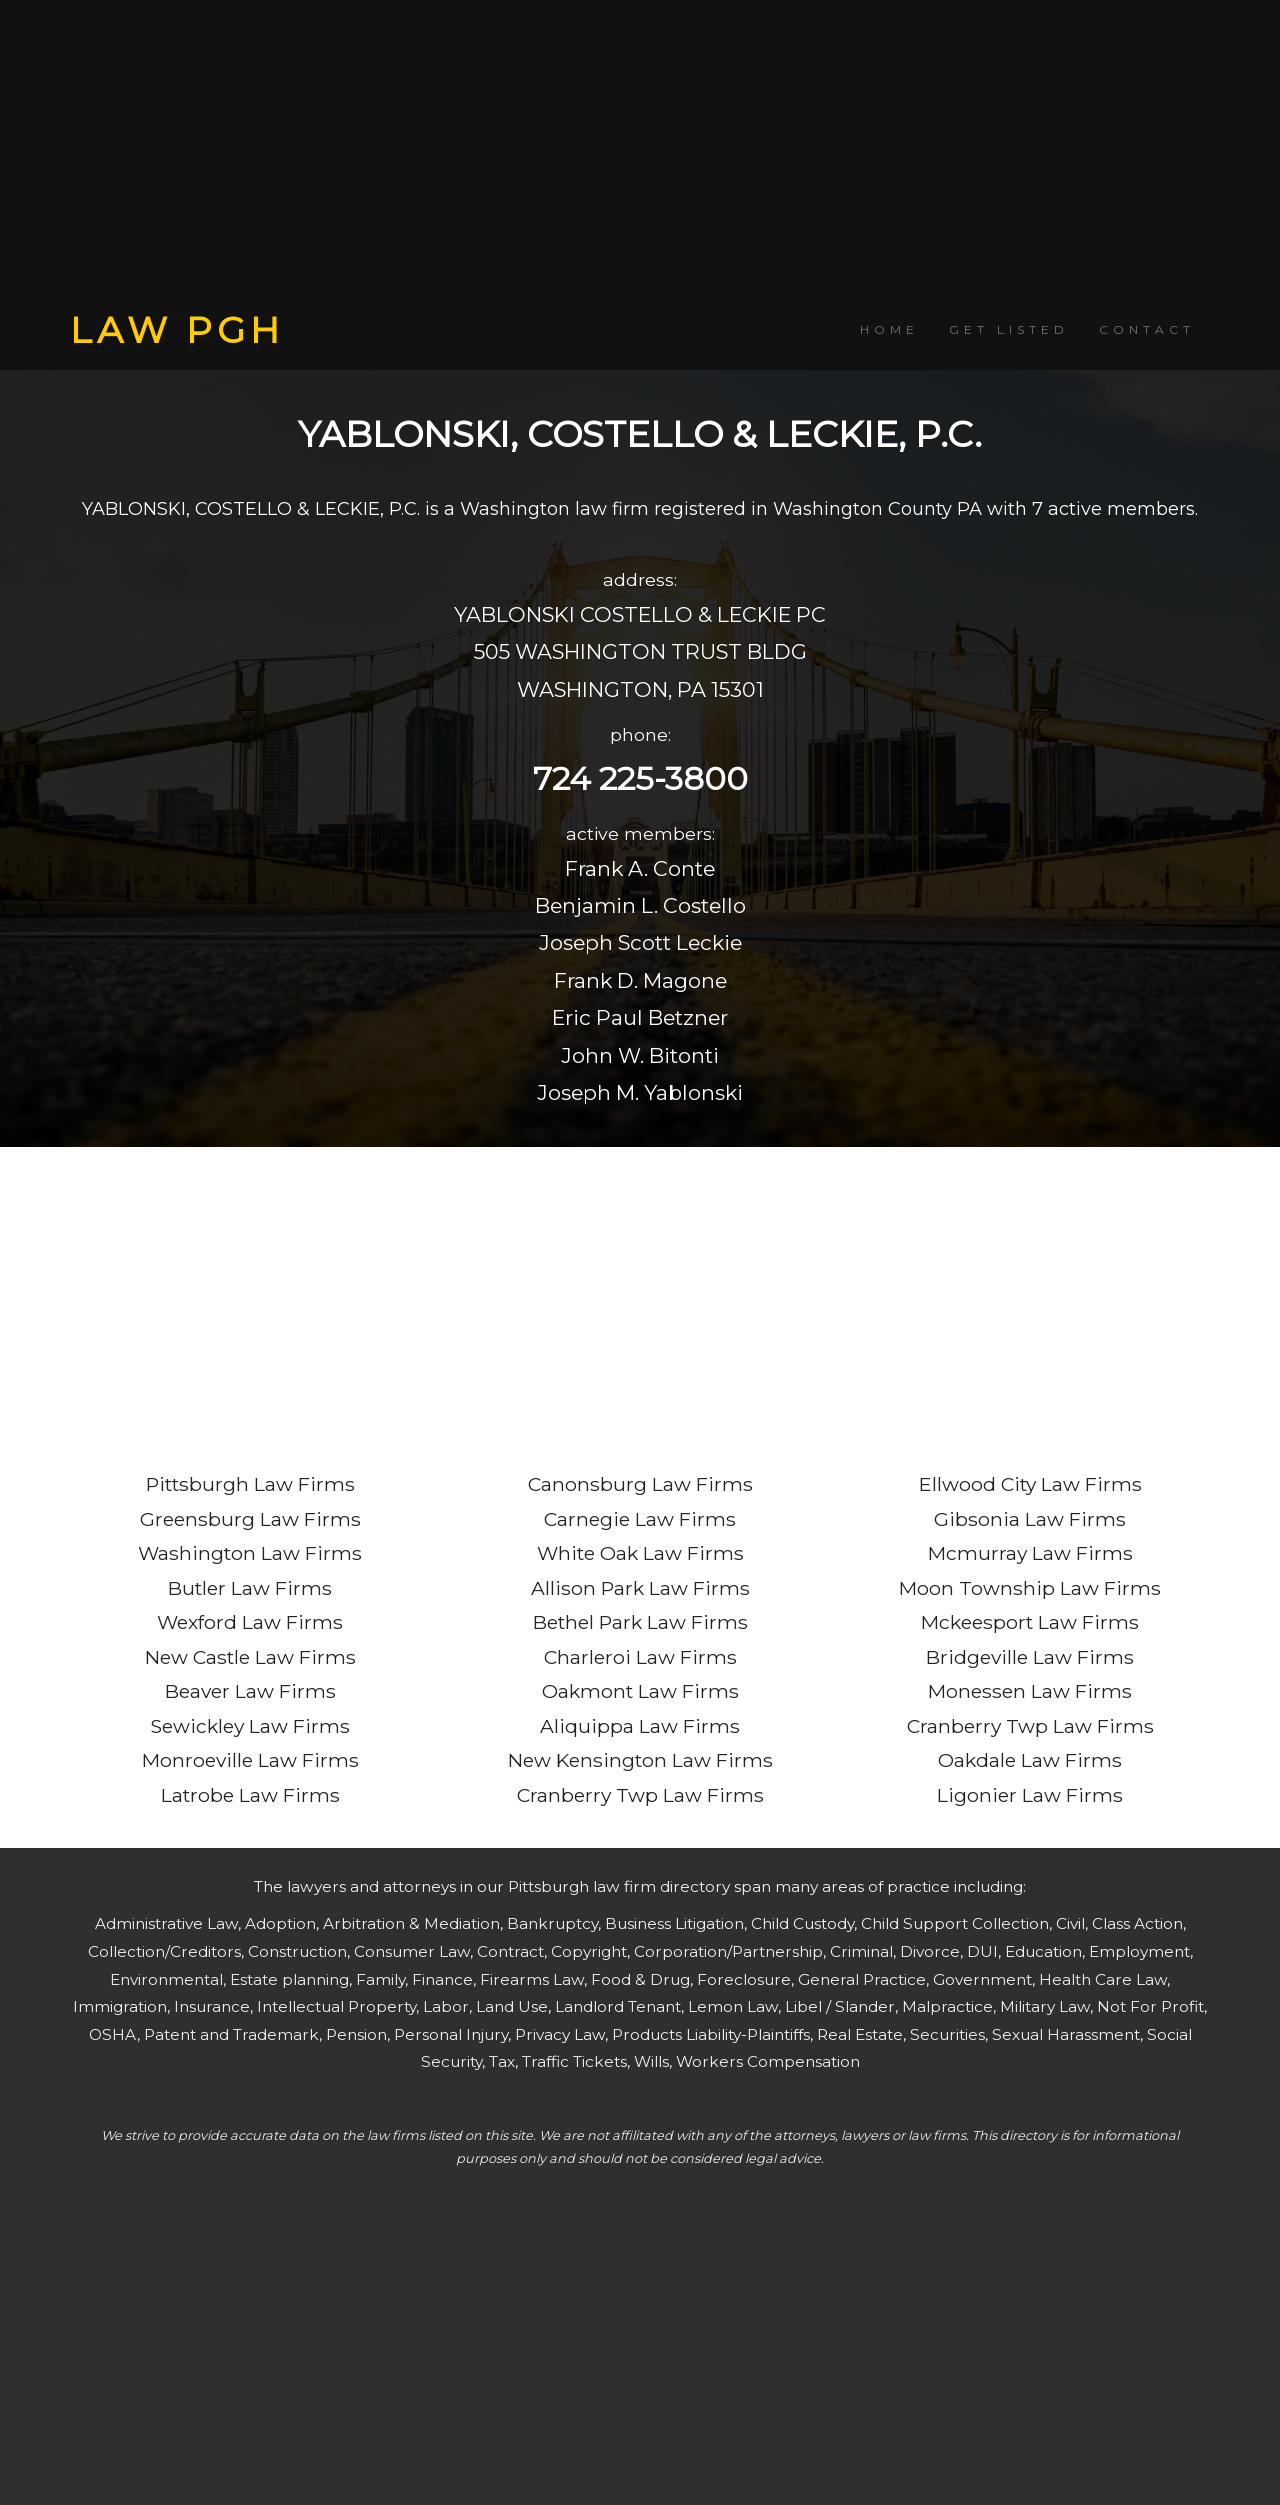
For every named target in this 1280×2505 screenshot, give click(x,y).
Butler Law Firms (250, 1588)
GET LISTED (1009, 329)
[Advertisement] (640, 155)
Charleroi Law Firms (640, 1657)
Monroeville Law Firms (250, 1760)
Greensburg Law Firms (250, 1519)
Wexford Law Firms (250, 1622)
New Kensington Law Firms (640, 1760)
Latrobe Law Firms (250, 1795)
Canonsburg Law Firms (640, 1484)
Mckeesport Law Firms (1030, 1622)
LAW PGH (177, 330)
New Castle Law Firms (250, 1657)
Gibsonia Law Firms (1030, 1519)
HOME (889, 329)
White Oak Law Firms (640, 1553)
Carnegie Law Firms (640, 1519)
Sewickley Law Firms (250, 1726)
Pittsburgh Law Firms (250, 1484)
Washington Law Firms (250, 1553)
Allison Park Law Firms (640, 1588)
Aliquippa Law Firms (640, 1726)
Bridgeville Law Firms (1030, 1657)
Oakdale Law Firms (1030, 1760)
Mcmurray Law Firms (1030, 1553)
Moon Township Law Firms (1030, 1588)
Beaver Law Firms (250, 1691)
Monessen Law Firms (1030, 1691)
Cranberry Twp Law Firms (640, 1795)
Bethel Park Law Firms (640, 1622)
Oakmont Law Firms (640, 1691)
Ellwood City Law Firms (1030, 1484)
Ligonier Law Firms (1030, 1795)
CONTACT (1147, 329)
